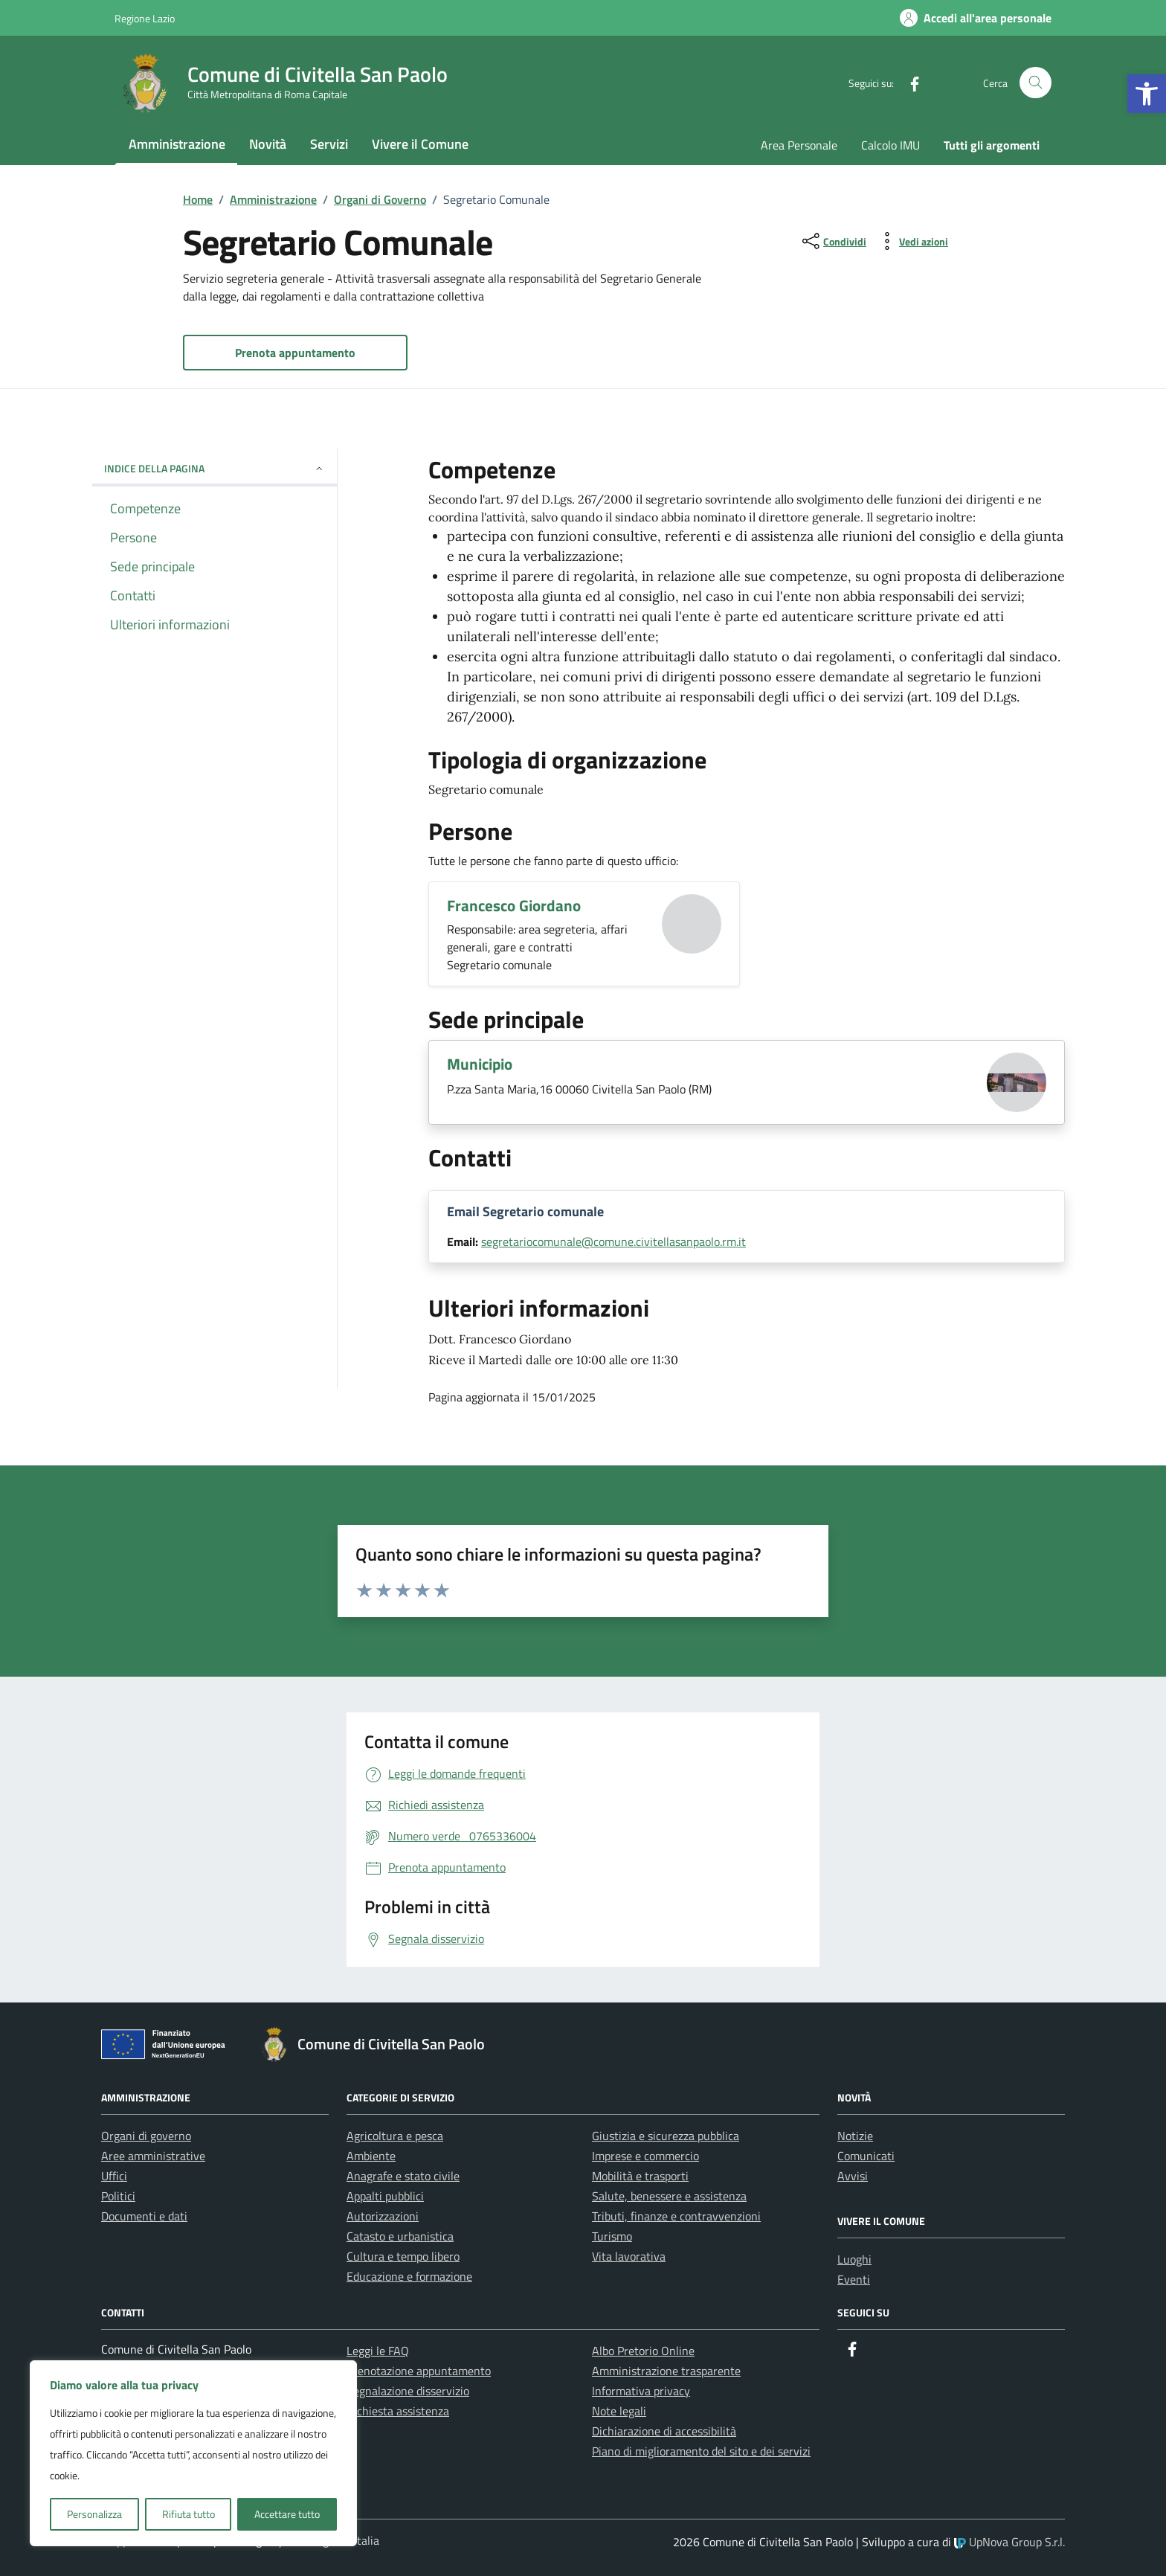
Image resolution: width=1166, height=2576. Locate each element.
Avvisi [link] (852, 2176)
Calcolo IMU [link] (890, 145)
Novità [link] (267, 144)
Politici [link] (118, 2196)
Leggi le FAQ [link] (378, 2351)
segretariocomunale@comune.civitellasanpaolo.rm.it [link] (613, 1241)
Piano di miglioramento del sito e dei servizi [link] (701, 2451)
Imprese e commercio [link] (645, 2156)
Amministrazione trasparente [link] (666, 2371)
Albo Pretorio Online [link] (643, 2351)
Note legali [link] (619, 2411)
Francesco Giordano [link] (514, 905)
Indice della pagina (214, 468)
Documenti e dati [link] (144, 2216)
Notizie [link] (855, 2136)
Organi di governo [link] (146, 2136)
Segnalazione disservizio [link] (408, 2391)
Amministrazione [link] (177, 144)
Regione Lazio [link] (145, 18)
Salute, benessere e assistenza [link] (669, 2196)
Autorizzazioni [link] (383, 2216)
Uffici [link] (114, 2176)
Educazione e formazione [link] (409, 2276)
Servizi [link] (329, 144)
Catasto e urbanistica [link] (400, 2236)
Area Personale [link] (799, 145)
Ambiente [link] (371, 2156)
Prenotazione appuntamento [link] (419, 2371)
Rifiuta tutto (188, 2514)
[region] (193, 2453)
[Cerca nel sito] (1035, 83)
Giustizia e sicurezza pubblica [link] (665, 2136)
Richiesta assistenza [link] (398, 2411)
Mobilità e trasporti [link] (640, 2176)
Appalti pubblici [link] (385, 2196)
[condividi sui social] (832, 241)
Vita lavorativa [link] (629, 2256)
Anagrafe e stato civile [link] (403, 2176)
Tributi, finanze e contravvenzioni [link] (676, 2216)
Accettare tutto (287, 2514)
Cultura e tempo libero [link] (403, 2256)
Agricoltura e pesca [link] (395, 2136)
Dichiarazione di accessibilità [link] (664, 2431)
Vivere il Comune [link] (420, 144)
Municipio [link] (479, 1064)
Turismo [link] (612, 2236)
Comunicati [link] (866, 2156)
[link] (1146, 93)
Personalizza (94, 2514)
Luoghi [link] (854, 2259)
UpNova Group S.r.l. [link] (1009, 2542)
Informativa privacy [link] (641, 2391)
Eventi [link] (853, 2279)
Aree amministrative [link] (153, 2156)
